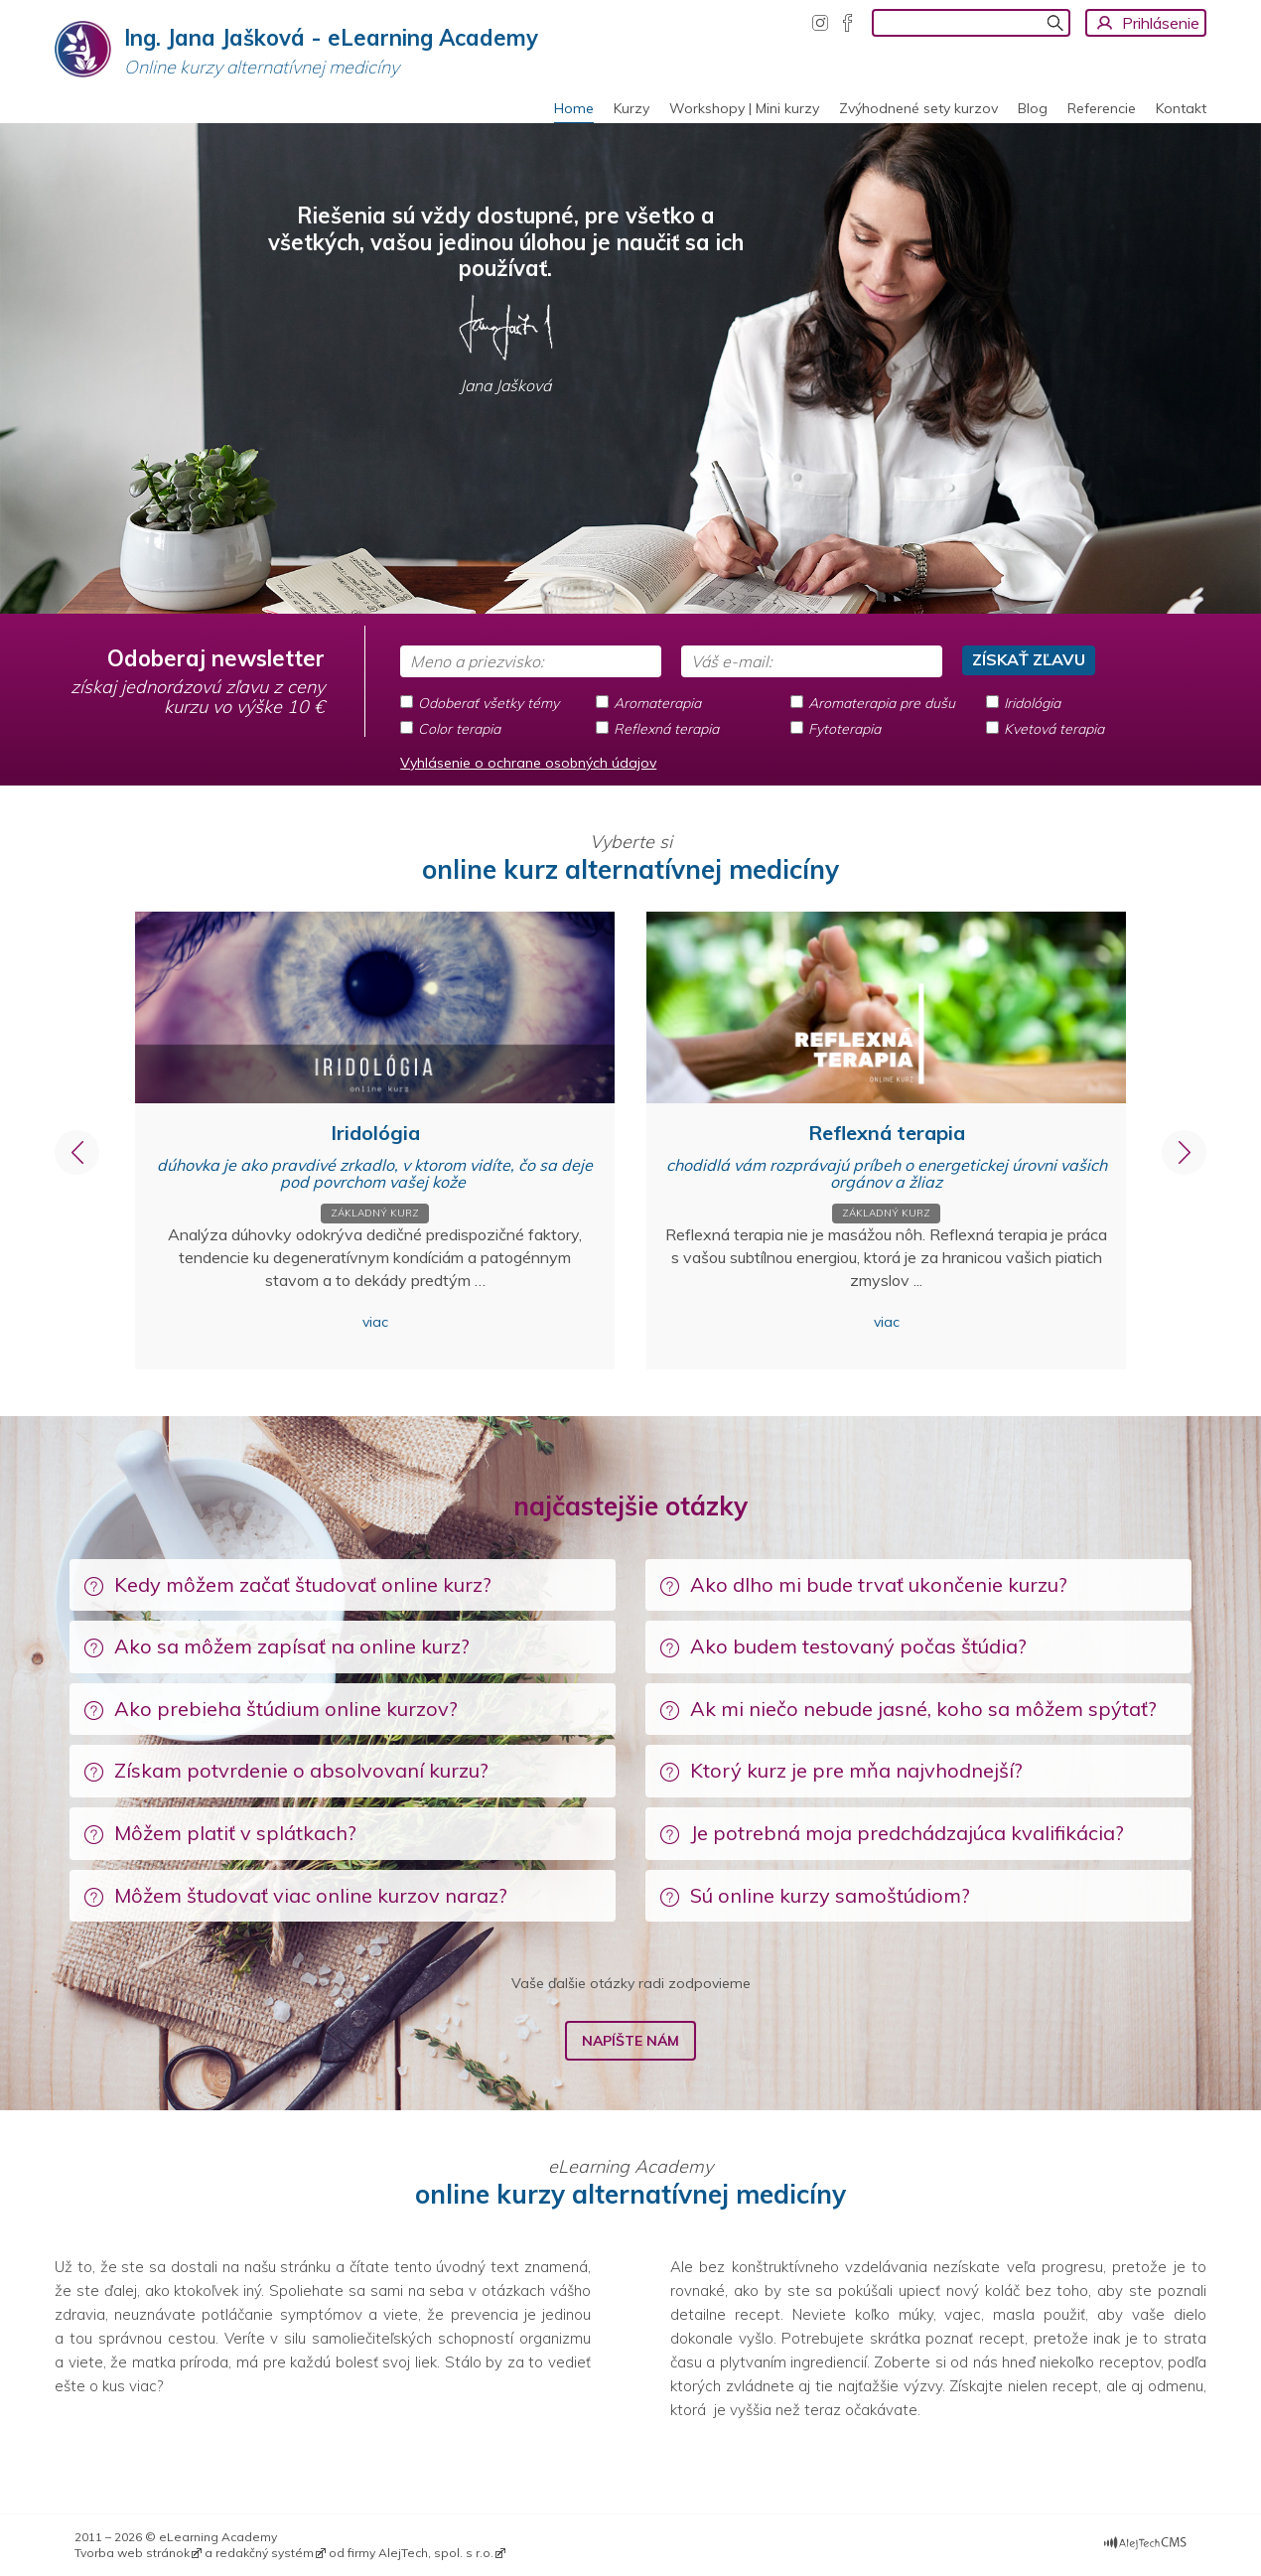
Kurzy (631, 108)
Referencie (1101, 108)
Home (574, 108)
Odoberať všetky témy (488, 703)
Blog (1033, 108)
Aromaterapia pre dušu (881, 703)
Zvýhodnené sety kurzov (918, 108)
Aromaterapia (657, 703)
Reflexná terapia (666, 729)
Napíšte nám (630, 2041)
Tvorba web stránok (132, 2552)
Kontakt (1181, 108)
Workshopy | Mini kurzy (744, 108)
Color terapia (459, 729)
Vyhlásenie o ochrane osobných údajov (528, 763)
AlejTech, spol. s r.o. (435, 2552)
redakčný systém (264, 2552)
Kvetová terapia (1054, 729)
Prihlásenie (1160, 23)
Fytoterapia (844, 729)
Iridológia (1032, 703)
